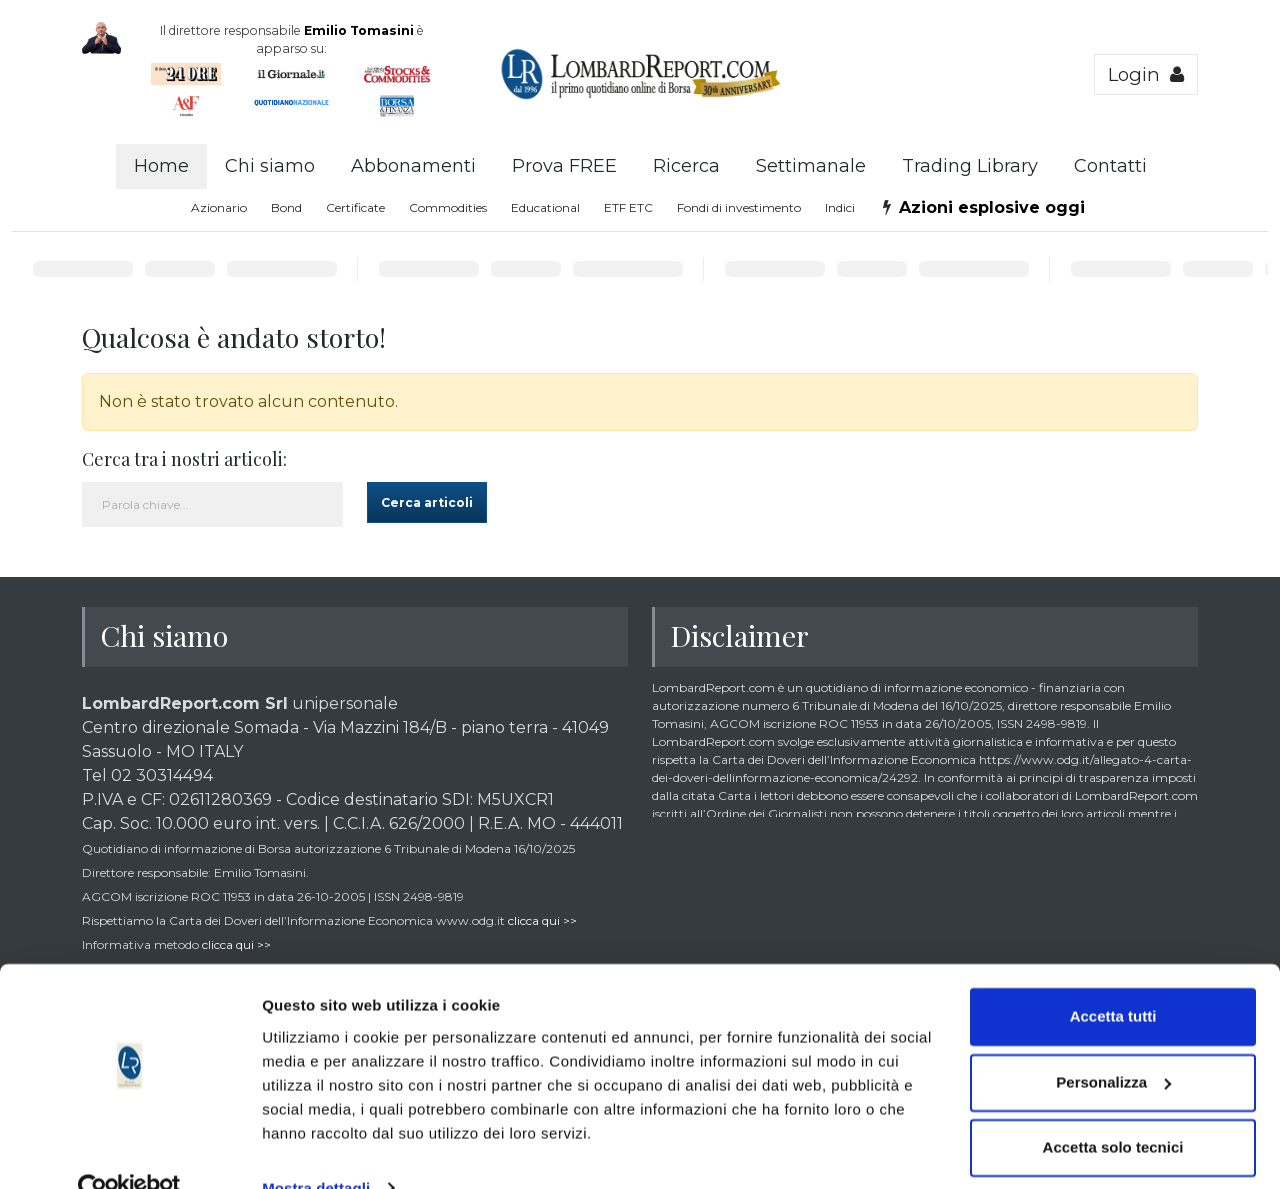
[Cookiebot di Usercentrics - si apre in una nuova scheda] (129, 1150)
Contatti (1110, 166)
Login (1146, 74)
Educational (545, 207)
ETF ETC (628, 207)
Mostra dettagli (316, 1149)
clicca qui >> (542, 920)
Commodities (448, 207)
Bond (286, 207)
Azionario (219, 207)
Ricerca (686, 166)
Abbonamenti (413, 166)
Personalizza (1113, 1043)
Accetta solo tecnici (1113, 1109)
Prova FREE (564, 166)
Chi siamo (270, 166)
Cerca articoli (427, 502)
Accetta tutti (1113, 978)
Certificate (355, 207)
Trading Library (970, 166)
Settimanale (811, 166)
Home (161, 166)
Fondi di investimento (739, 207)
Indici (840, 207)
